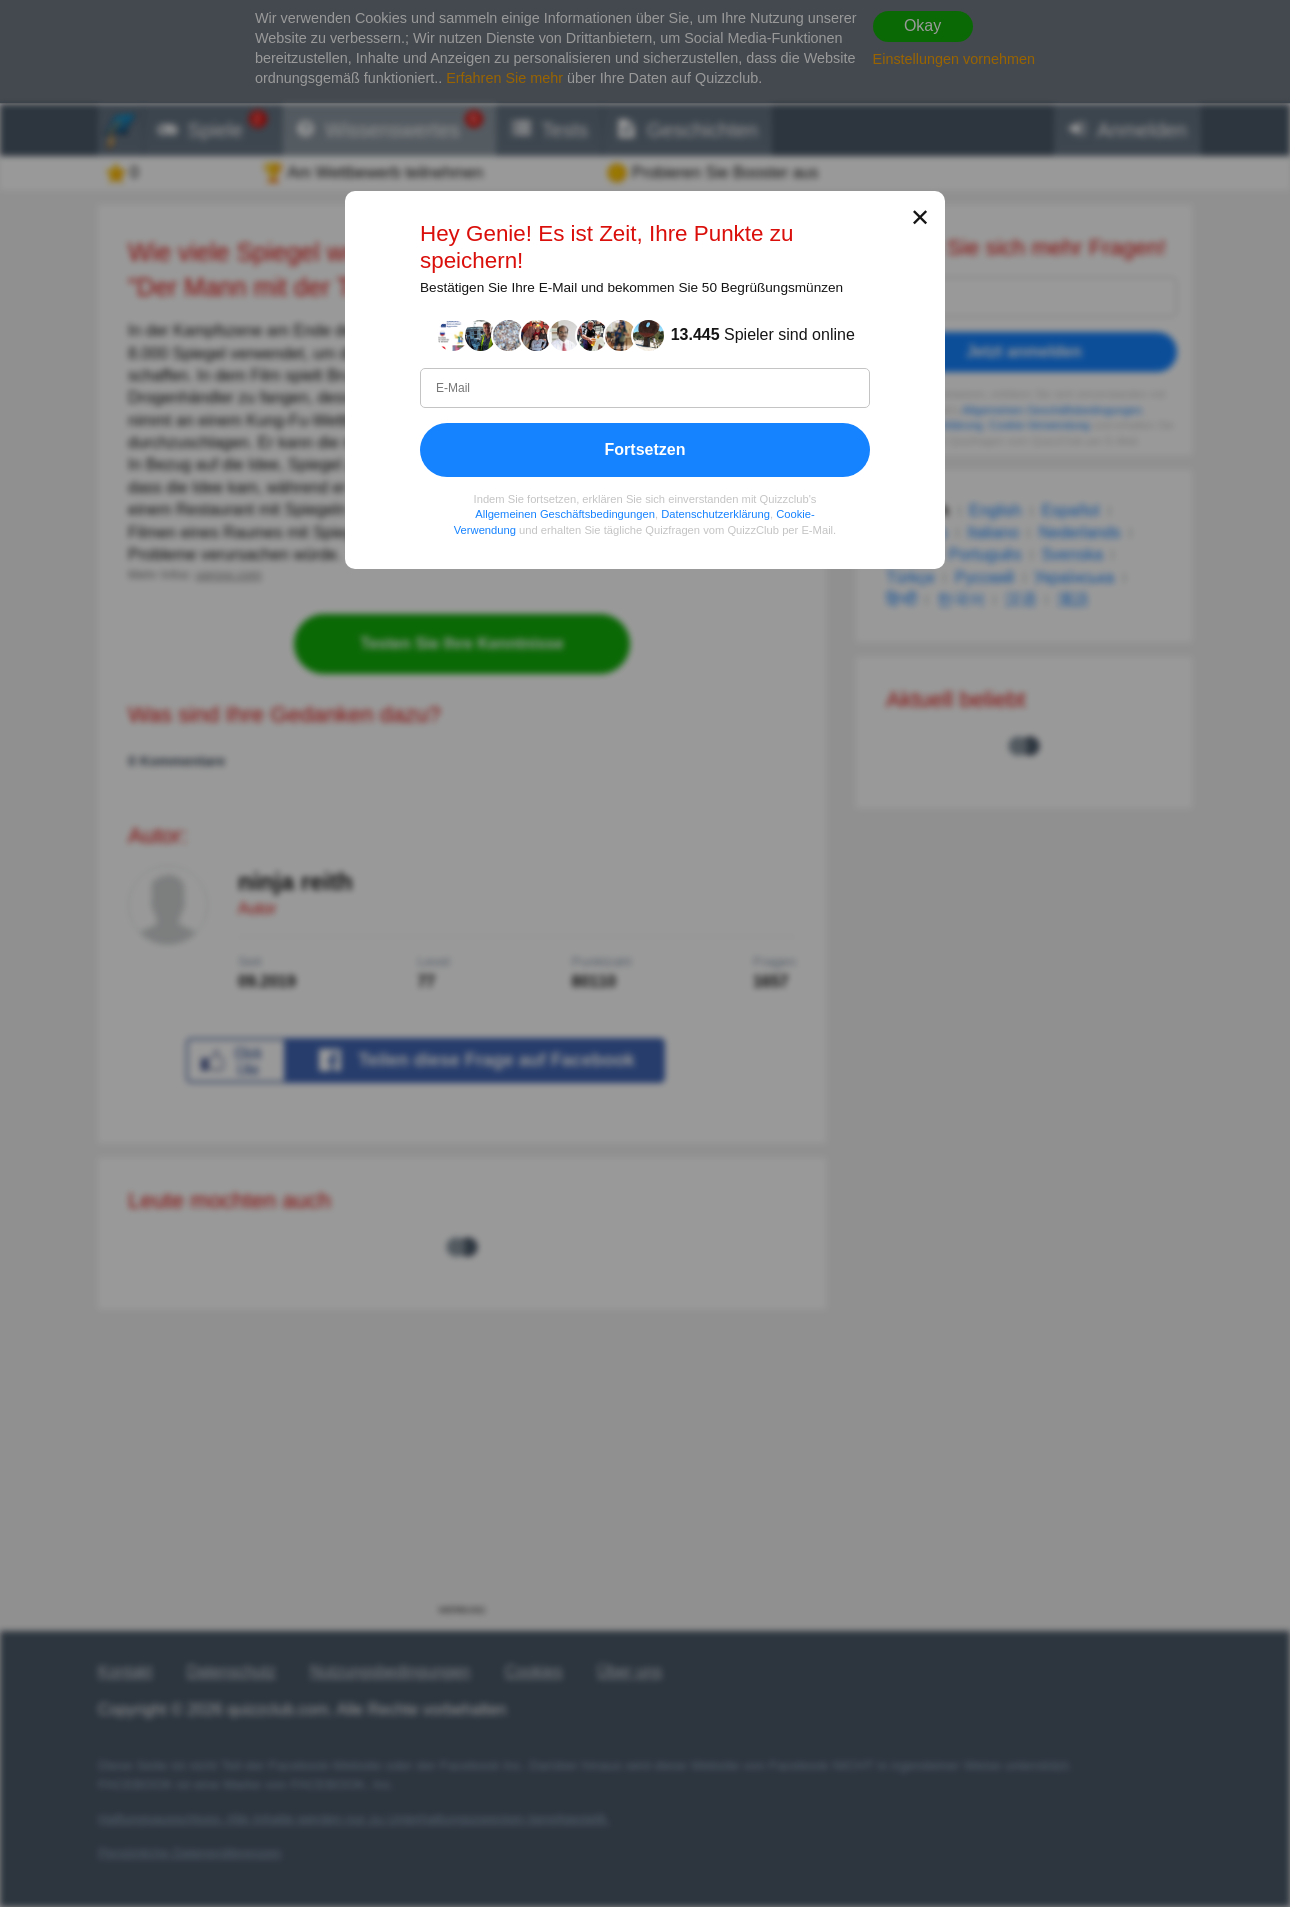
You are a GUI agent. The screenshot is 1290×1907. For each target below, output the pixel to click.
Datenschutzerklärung (715, 514)
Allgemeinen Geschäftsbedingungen (565, 514)
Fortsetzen (645, 448)
